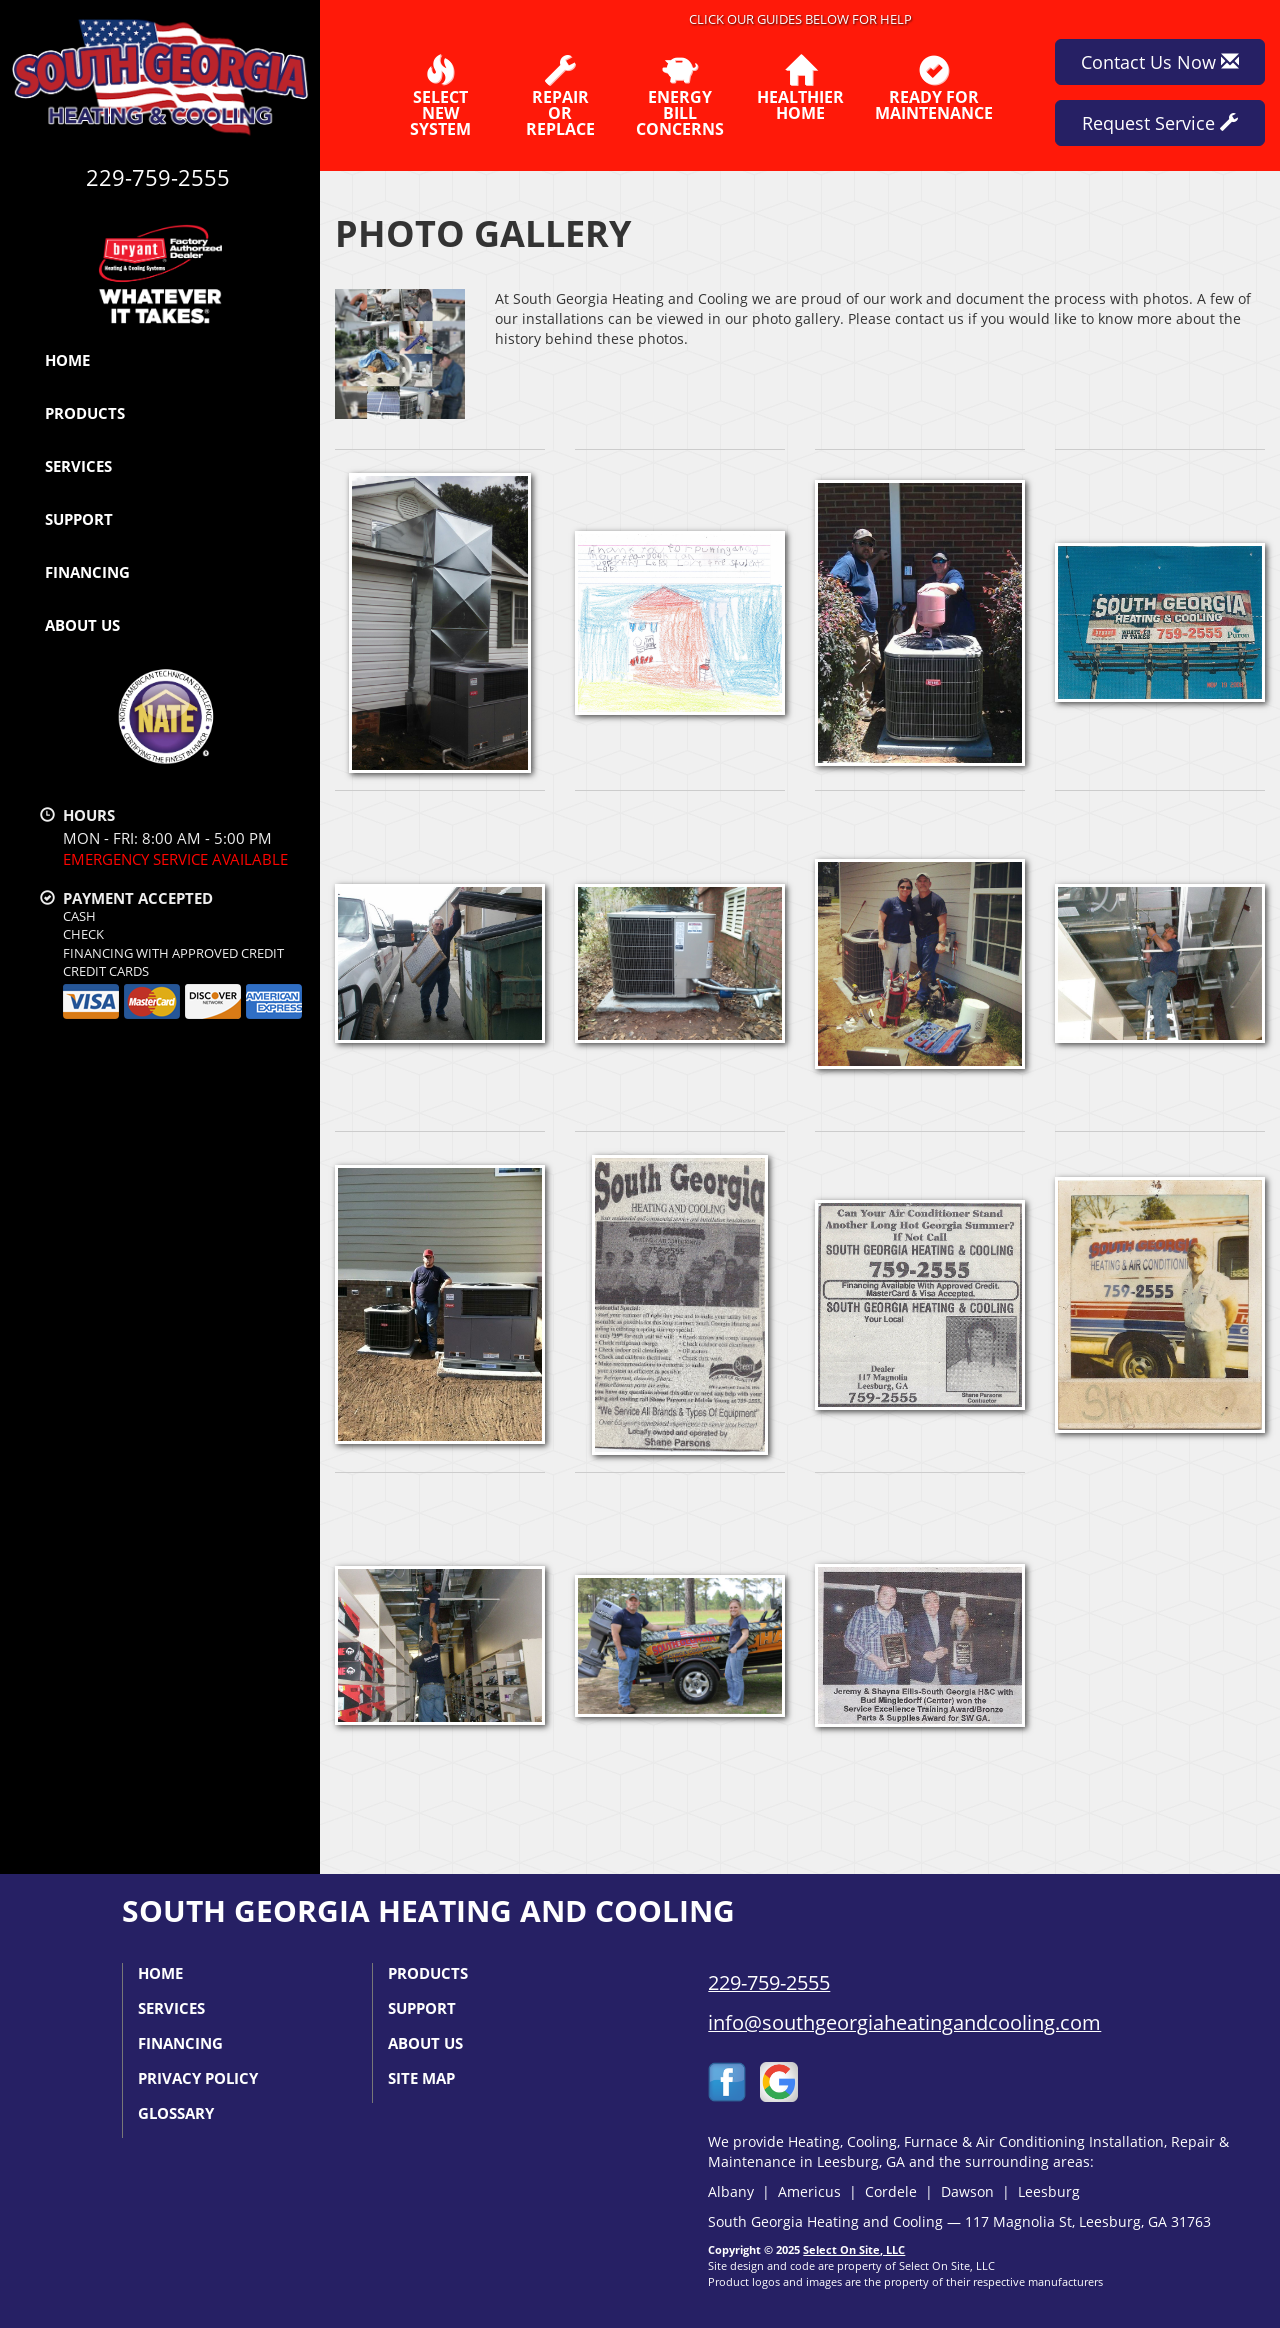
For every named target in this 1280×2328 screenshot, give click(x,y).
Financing (87, 572)
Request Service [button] (1160, 123)
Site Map (421, 2078)
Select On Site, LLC (854, 2249)
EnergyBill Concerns (680, 96)
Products (85, 413)
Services (78, 466)
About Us (82, 625)
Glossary (176, 2113)
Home (67, 360)
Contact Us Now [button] (1160, 62)
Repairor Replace (560, 96)
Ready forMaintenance (934, 88)
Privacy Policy (198, 2078)
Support (79, 519)
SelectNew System (440, 96)
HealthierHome (800, 88)
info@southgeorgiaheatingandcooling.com (904, 2022)
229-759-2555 (769, 1982)
